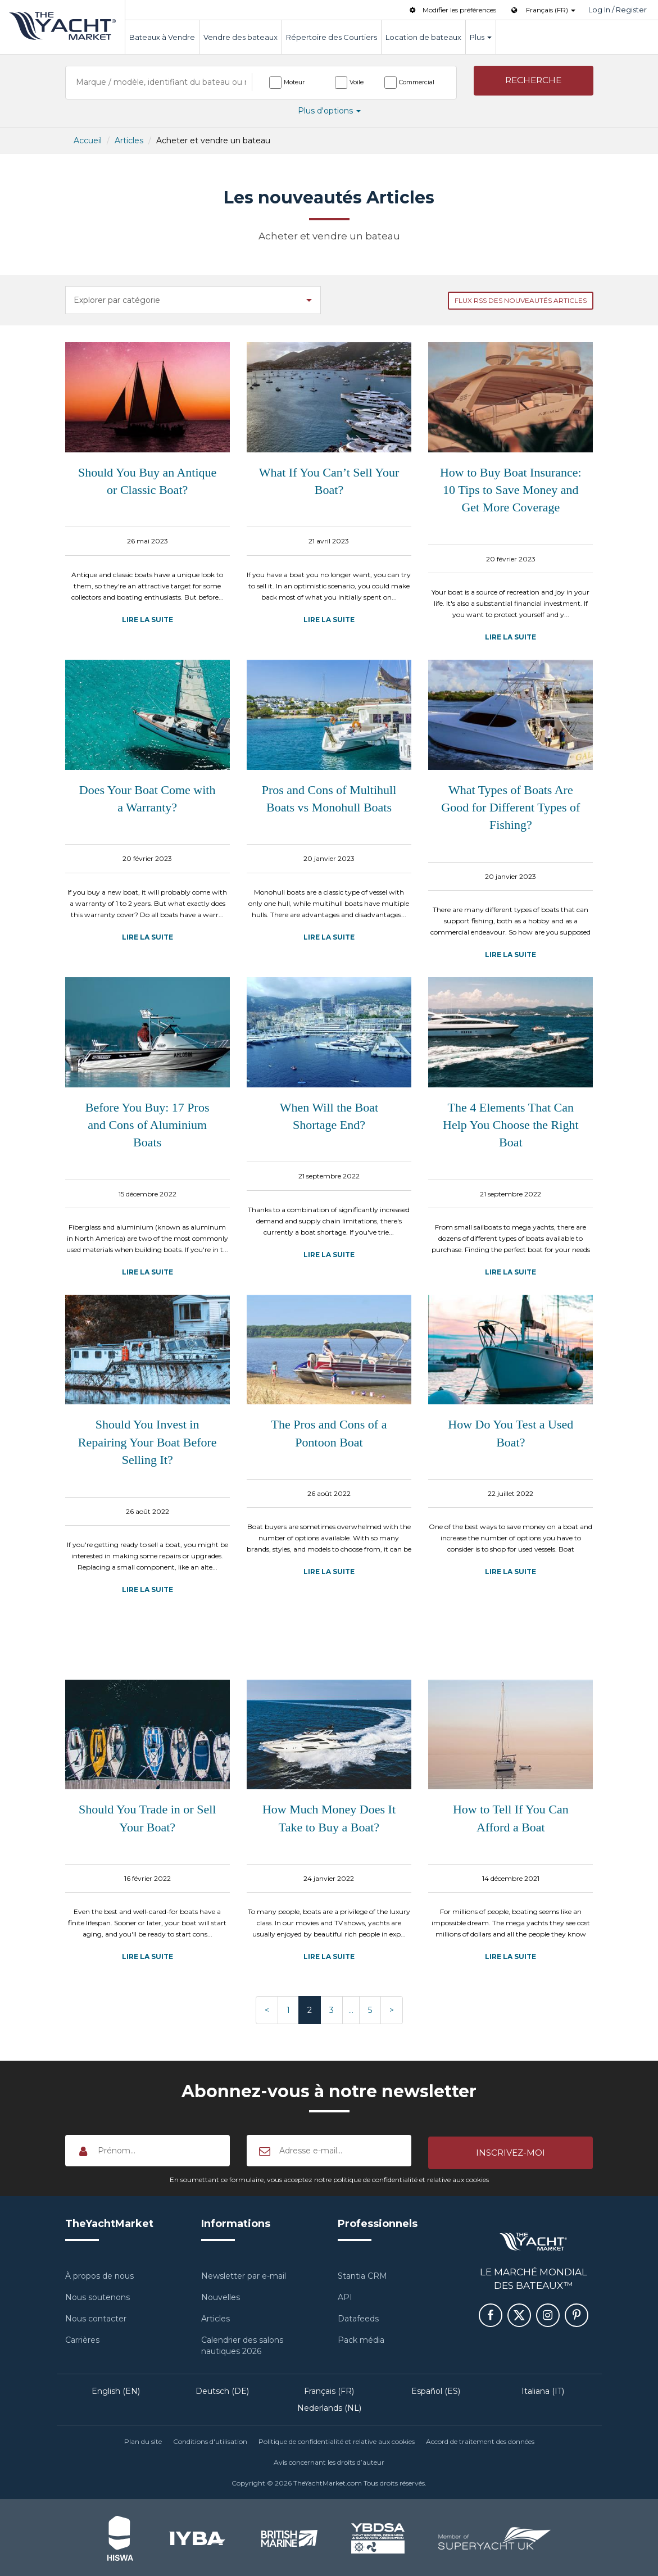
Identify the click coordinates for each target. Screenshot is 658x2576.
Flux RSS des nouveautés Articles (521, 300)
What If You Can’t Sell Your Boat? (329, 481)
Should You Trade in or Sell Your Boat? (147, 1818)
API (345, 2296)
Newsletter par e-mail (243, 2274)
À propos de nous (99, 2274)
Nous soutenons (97, 2296)
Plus (481, 37)
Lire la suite (147, 619)
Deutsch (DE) (222, 2389)
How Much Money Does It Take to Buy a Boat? (329, 1818)
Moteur (294, 82)
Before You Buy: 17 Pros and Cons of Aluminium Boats (147, 1125)
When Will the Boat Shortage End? (329, 1116)
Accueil (88, 140)
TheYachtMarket (62, 25)
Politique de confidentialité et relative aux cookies (336, 2440)
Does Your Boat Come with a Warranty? (147, 798)
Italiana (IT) (542, 2389)
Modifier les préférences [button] (451, 10)
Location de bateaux (423, 37)
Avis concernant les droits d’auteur (329, 2460)
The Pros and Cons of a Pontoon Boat (329, 1433)
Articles (129, 140)
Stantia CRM (362, 2274)
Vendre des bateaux (240, 37)
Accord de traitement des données (480, 2440)
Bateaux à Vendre (162, 37)
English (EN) (116, 2389)
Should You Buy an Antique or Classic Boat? (147, 481)
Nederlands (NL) (329, 2406)
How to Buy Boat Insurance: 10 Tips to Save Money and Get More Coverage (511, 490)
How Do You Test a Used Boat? (510, 1433)
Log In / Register (617, 9)
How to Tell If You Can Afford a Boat (511, 1818)
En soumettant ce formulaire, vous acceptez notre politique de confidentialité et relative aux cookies (329, 2178)
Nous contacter (95, 2317)
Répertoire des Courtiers (331, 37)
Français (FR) (329, 2389)
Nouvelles (220, 2296)
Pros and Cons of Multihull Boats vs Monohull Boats (329, 798)
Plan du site (143, 2440)
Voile (357, 82)
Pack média (361, 2338)
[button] (533, 82)
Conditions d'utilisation (210, 2440)
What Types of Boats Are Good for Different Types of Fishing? (510, 807)
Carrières (82, 2338)
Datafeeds (358, 2317)
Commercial (416, 82)
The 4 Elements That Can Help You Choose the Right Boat (510, 1125)
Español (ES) (435, 2389)
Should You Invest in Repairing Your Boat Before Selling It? (147, 1442)
